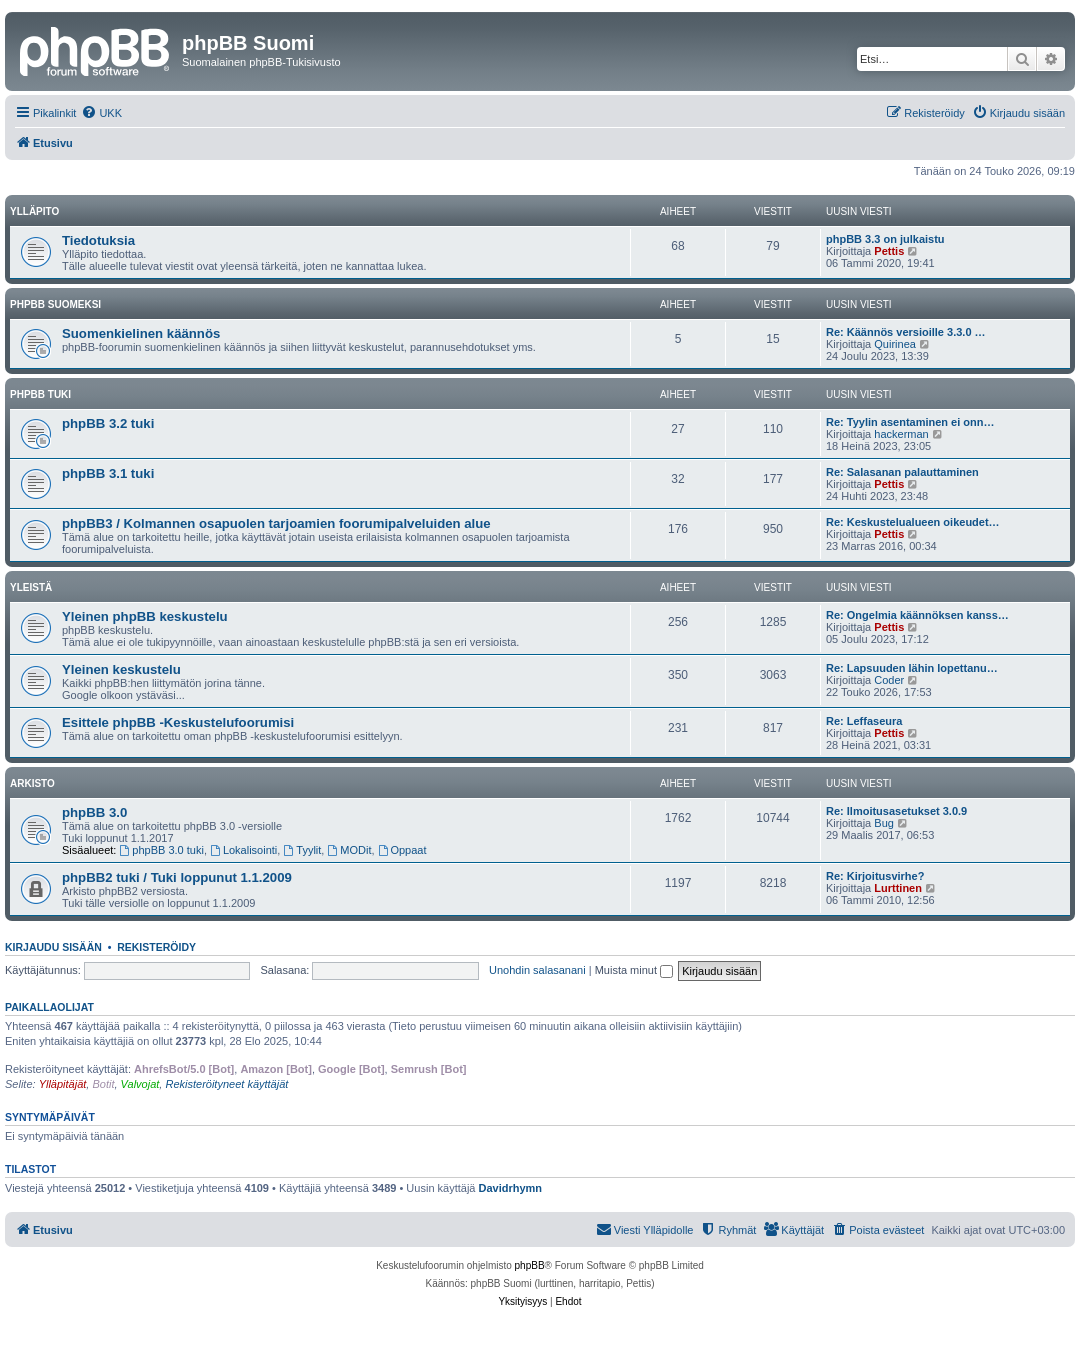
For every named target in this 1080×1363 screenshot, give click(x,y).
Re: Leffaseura (864, 721)
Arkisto (32, 783)
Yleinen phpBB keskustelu (145, 616)
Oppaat (402, 850)
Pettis (889, 251)
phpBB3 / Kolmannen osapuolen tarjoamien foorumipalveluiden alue (276, 523)
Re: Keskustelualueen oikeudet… (913, 522)
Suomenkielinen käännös (141, 333)
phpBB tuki (40, 394)
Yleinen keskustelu (121, 669)
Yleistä (31, 587)
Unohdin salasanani (537, 970)
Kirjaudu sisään (53, 947)
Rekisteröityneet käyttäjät (226, 1084)
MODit (349, 850)
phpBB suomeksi (55, 304)
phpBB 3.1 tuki (108, 473)
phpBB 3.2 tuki (108, 423)
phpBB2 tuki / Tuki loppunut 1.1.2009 (177, 877)
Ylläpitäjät (63, 1084)
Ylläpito (34, 211)
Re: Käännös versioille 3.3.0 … (906, 332)
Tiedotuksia (98, 240)
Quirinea (895, 344)
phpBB (530, 1265)
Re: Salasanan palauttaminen (902, 472)
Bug (884, 823)
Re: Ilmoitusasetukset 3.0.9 (896, 811)
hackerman (901, 434)
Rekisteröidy (156, 947)
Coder (889, 680)
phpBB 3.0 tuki (162, 850)
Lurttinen (898, 888)
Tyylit (302, 850)
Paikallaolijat (49, 1007)
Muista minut (634, 970)
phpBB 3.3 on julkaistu (885, 239)
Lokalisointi (243, 850)
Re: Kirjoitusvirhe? (875, 876)
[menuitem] (101, 113)
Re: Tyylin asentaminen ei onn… (910, 422)
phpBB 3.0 (94, 812)
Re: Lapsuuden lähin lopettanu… (912, 668)
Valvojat (140, 1084)
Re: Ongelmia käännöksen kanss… (917, 615)
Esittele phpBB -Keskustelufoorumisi (178, 722)
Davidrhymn (511, 1188)
